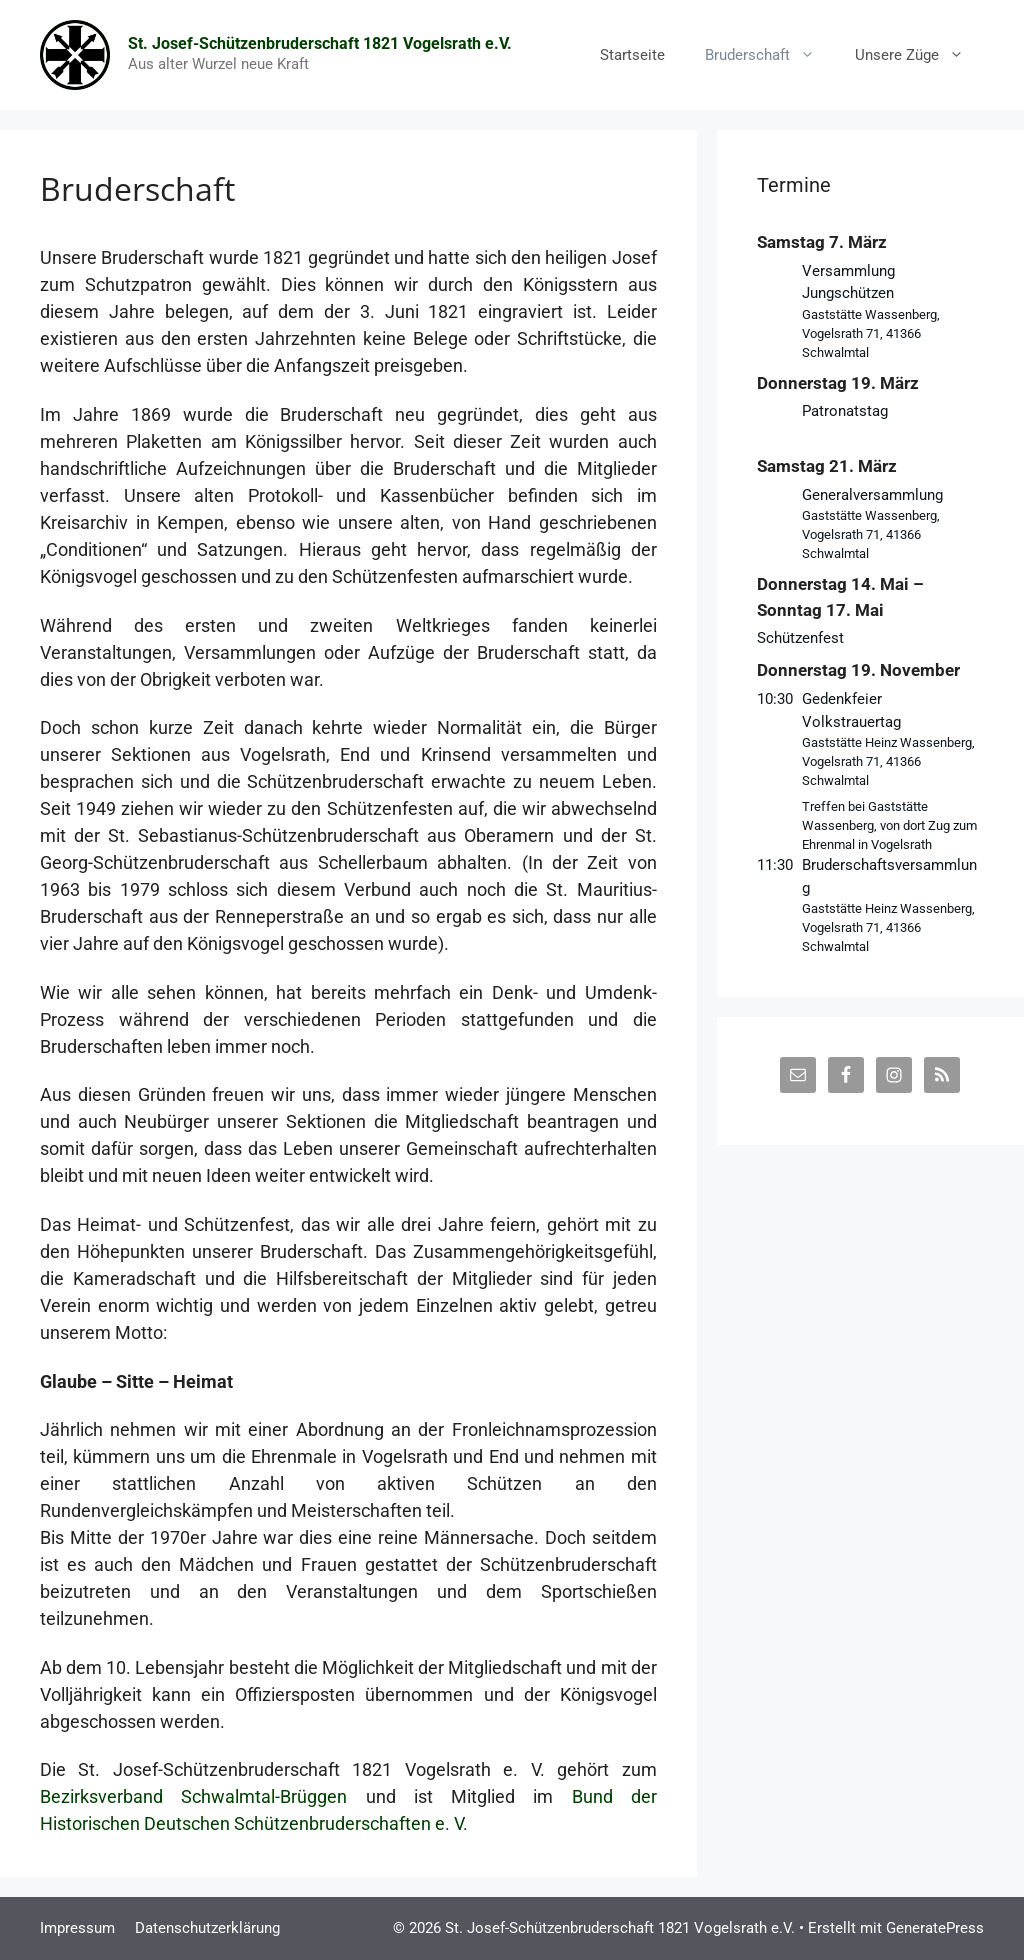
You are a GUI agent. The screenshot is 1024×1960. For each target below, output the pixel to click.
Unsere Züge (919, 55)
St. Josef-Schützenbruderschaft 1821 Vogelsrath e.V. (320, 43)
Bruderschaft (770, 55)
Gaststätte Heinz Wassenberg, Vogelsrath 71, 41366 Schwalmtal (888, 761)
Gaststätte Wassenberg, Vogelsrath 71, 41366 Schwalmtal (871, 333)
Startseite (632, 55)
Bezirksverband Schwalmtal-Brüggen (203, 1796)
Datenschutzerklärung (207, 1928)
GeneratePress (935, 1928)
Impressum (77, 1928)
